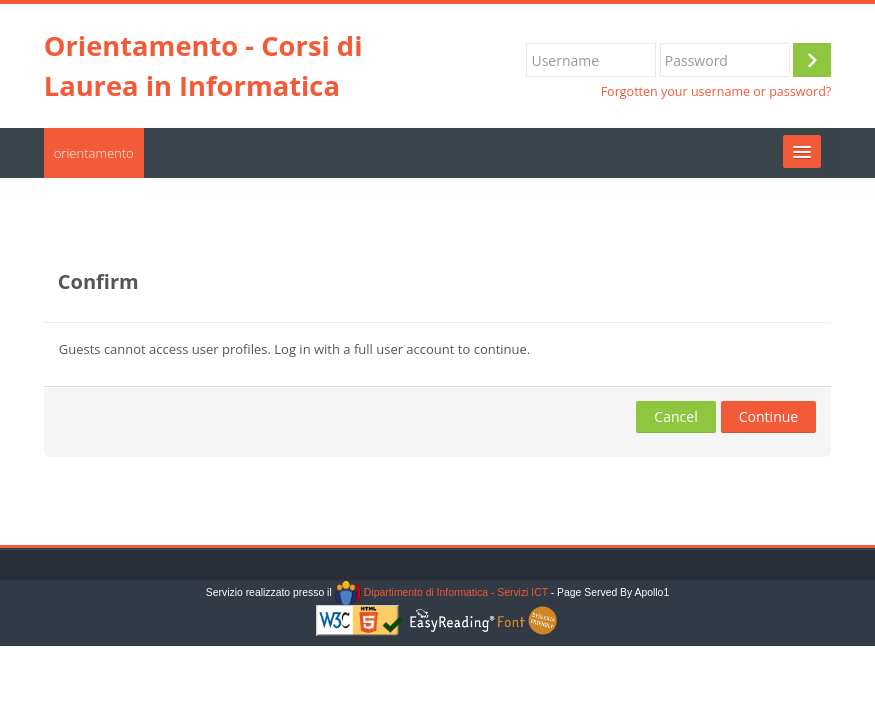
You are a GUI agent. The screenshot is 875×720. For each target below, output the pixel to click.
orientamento (94, 153)
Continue (769, 416)
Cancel (675, 416)
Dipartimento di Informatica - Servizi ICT (441, 592)
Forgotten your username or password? (716, 91)
